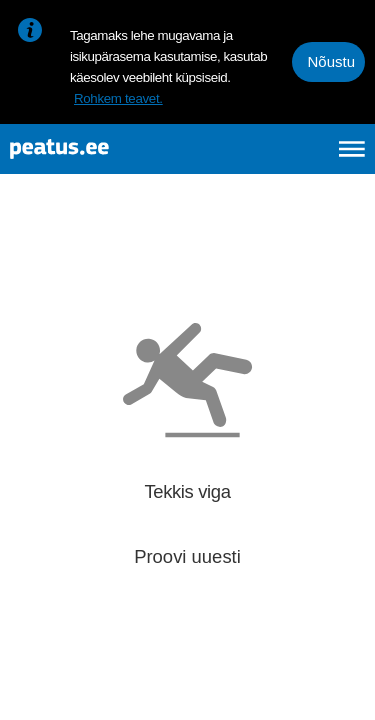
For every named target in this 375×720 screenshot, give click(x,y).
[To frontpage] (106, 149)
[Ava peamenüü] (352, 149)
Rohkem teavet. (118, 98)
